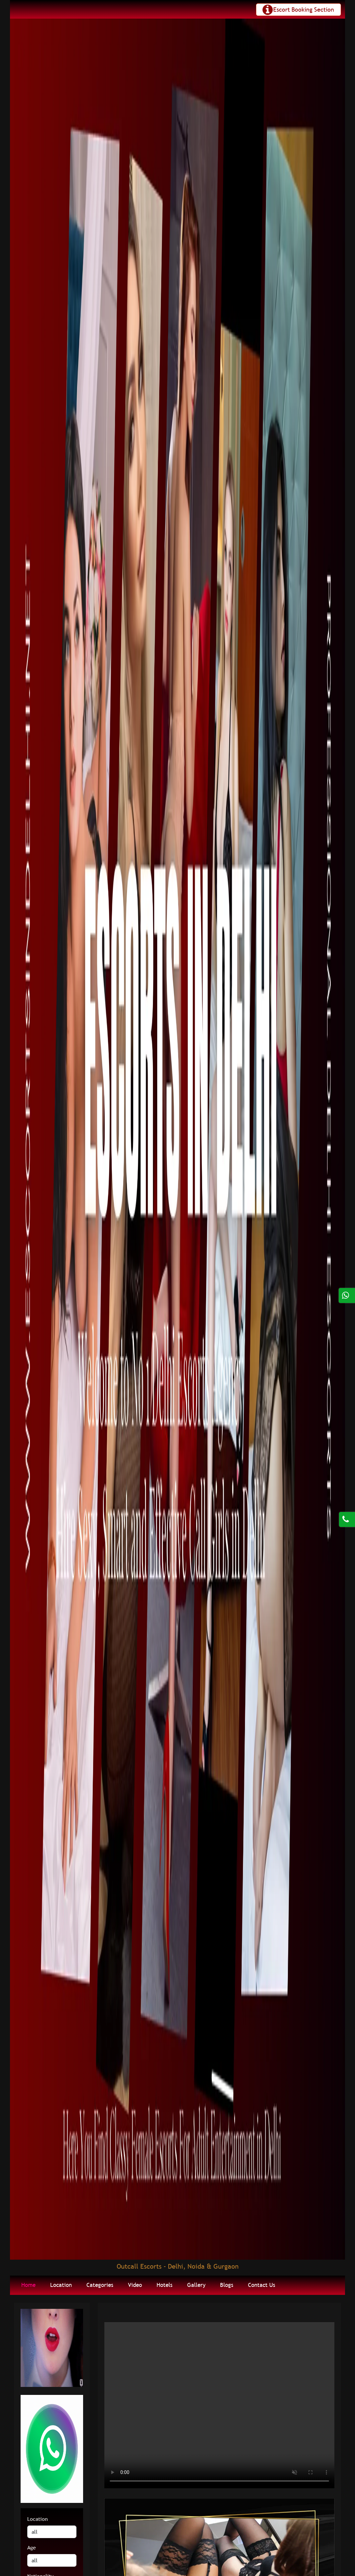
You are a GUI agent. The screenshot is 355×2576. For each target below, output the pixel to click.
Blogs (226, 2285)
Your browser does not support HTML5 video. (219, 2405)
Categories (99, 2285)
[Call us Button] (347, 1501)
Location (61, 2285)
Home (28, 2285)
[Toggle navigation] (298, 9)
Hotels (165, 2285)
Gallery (196, 2285)
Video (135, 2285)
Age (31, 2547)
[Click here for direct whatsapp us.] (346, 1295)
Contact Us (261, 2285)
